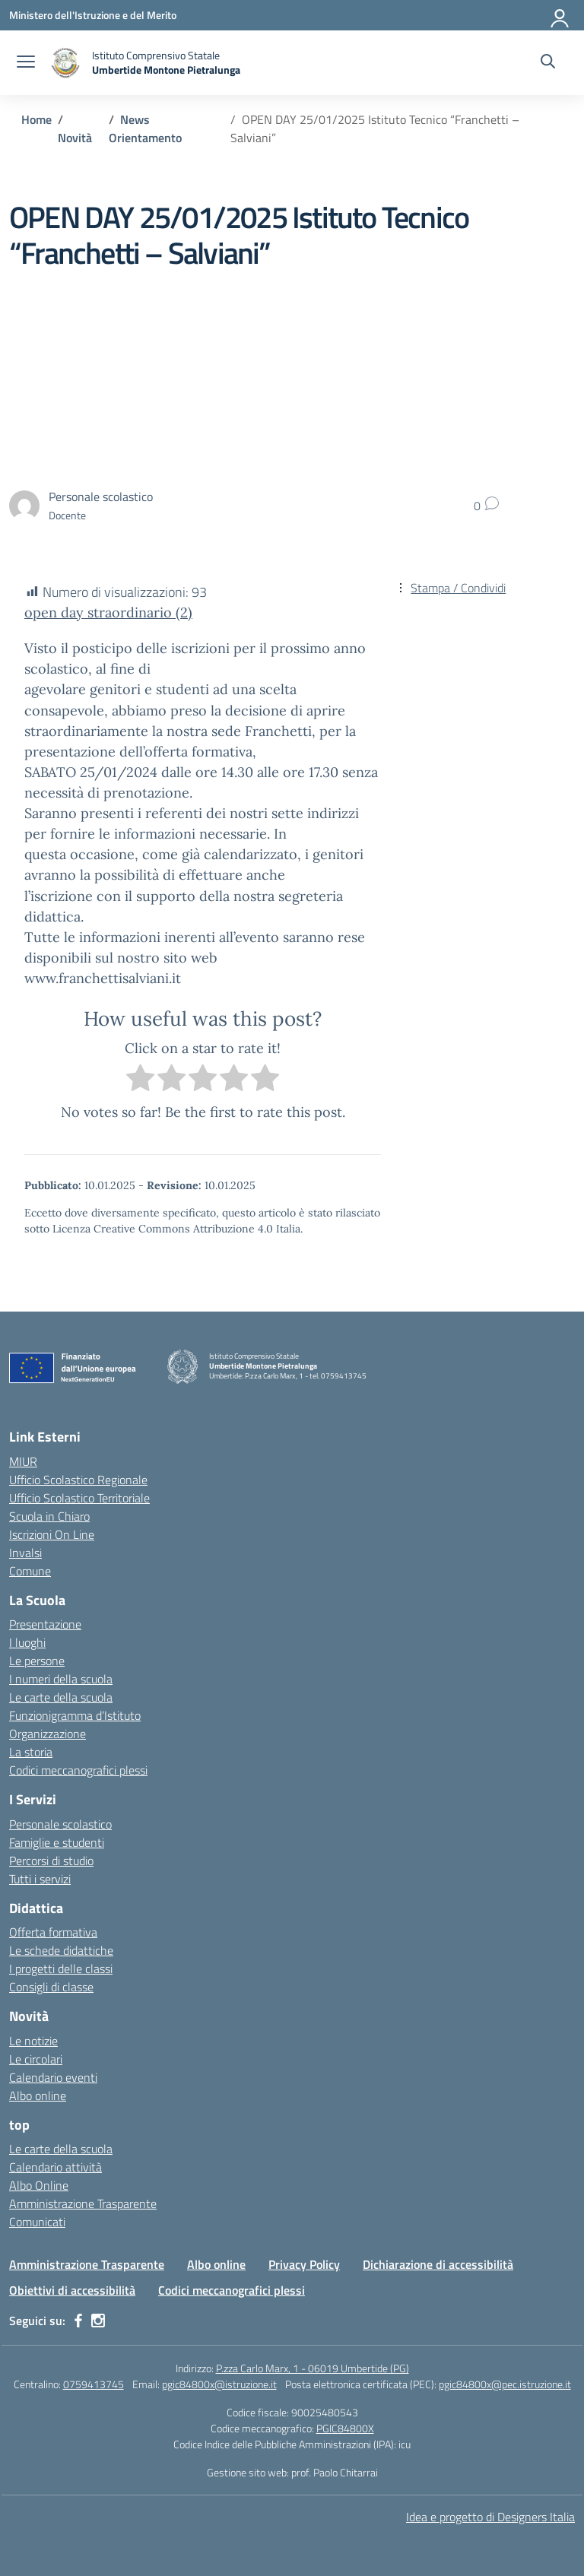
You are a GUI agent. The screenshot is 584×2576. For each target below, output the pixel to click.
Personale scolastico (60, 1824)
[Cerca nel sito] (548, 63)
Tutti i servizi (40, 1879)
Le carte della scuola (61, 1697)
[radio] (140, 1080)
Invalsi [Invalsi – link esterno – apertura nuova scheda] (25, 1552)
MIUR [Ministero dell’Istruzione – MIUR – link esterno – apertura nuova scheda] (23, 1461)
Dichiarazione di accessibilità (438, 2264)
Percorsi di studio (51, 1860)
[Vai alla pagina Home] (36, 119)
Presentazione (45, 1624)
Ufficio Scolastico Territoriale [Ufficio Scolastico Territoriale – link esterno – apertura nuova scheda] (79, 1498)
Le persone (37, 1660)
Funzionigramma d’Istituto (75, 1715)
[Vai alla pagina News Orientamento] (145, 128)
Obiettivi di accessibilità (72, 2290)
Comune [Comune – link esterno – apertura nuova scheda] (30, 1571)
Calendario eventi (53, 2077)
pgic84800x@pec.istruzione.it (505, 2384)
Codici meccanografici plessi (78, 1770)
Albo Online (38, 2185)
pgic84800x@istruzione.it (219, 2384)
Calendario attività (55, 2167)
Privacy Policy (304, 2264)
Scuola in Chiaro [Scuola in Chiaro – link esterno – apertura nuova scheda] (49, 1516)
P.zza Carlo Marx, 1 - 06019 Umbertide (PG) (312, 2368)
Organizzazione (47, 1733)
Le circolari (35, 2059)
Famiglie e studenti (56, 1842)
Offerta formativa (53, 1932)
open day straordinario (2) (108, 612)
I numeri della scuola (61, 1679)
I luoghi (27, 1642)
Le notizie (33, 2041)
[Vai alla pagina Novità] (75, 137)
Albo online (37, 2095)
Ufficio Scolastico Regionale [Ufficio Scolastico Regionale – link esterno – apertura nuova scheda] (78, 1479)
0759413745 (93, 2384)
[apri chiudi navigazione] (26, 63)
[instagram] (98, 2320)
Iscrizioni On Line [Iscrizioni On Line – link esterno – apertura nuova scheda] (51, 1534)
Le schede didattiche (61, 1950)
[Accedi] (560, 15)
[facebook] (78, 2320)
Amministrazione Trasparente (83, 2203)
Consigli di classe (51, 1987)
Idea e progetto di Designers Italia (490, 2517)
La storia (30, 1752)
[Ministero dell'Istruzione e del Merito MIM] (92, 15)
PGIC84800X (345, 2428)
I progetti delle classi (61, 1968)
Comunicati (37, 2222)
